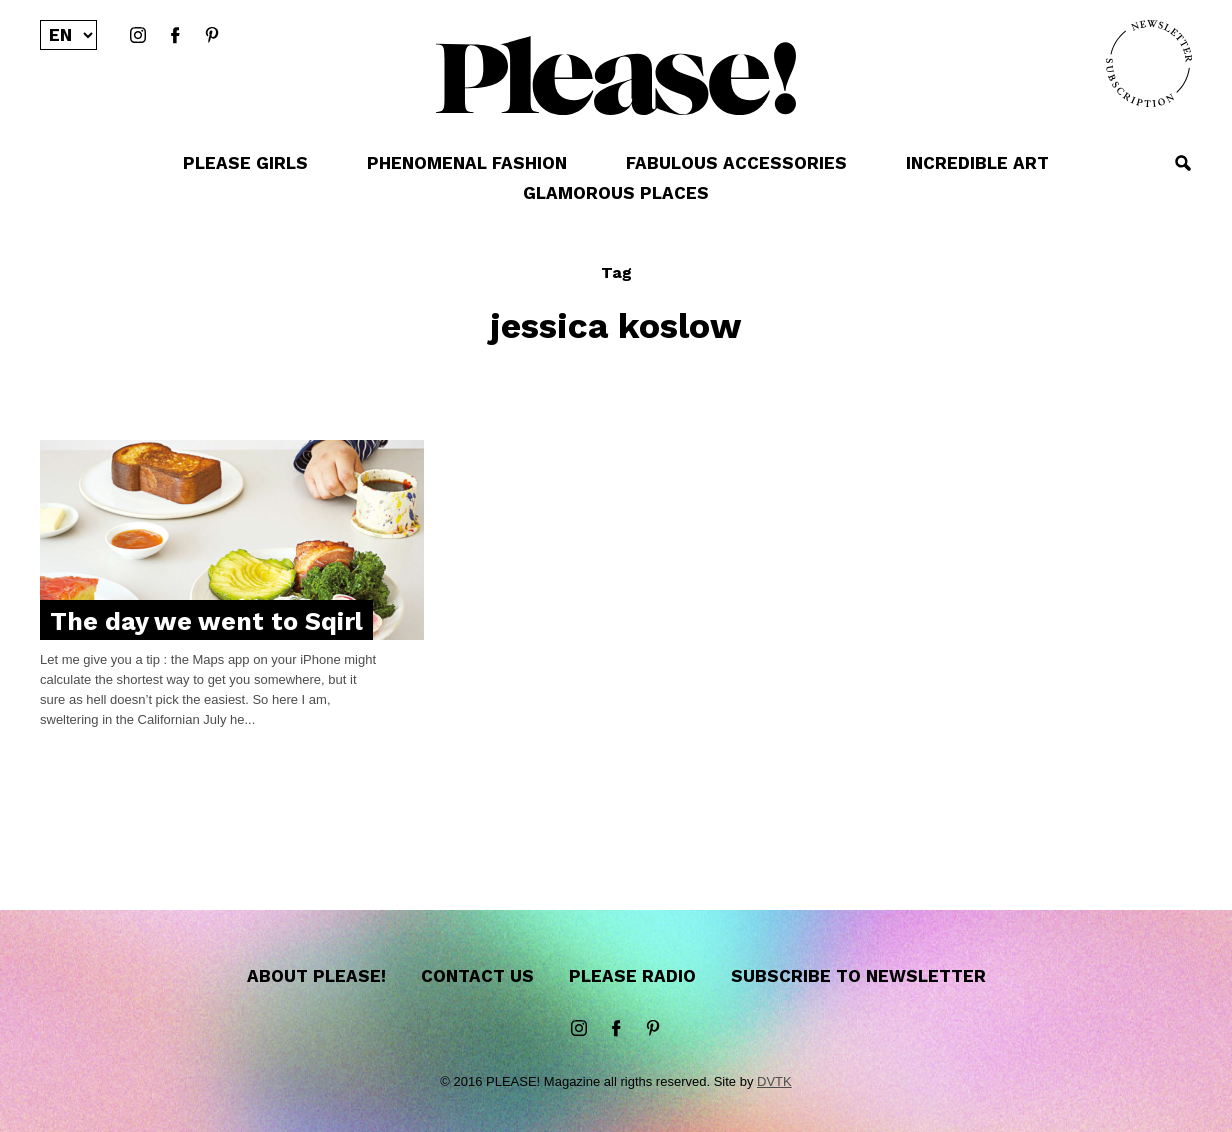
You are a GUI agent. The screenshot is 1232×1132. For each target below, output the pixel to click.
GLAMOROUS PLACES (616, 193)
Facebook (175, 36)
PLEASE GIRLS (245, 163)
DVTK (774, 1081)
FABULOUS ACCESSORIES (736, 163)
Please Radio (632, 976)
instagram (138, 36)
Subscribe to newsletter (858, 976)
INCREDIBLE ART (977, 163)
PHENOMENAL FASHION (467, 163)
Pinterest (212, 36)
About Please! (316, 976)
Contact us (477, 976)
